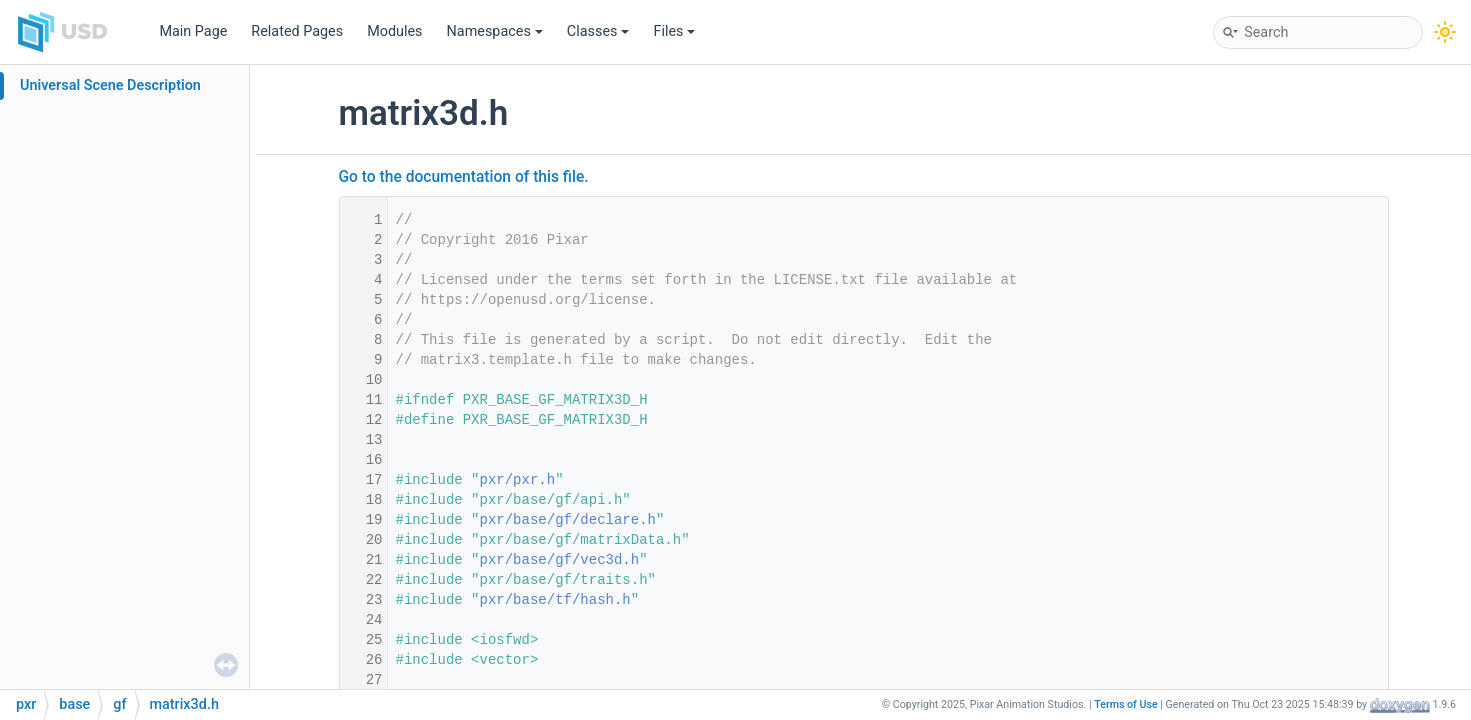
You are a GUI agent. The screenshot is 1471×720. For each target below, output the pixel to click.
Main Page (193, 31)
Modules (394, 31)
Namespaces (495, 31)
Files (674, 31)
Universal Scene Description (110, 85)
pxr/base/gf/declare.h (568, 520)
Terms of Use (1126, 704)
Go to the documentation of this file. (464, 177)
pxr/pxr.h (518, 480)
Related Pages (297, 31)
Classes (598, 31)
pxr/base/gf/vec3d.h (560, 560)
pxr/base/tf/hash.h (555, 600)
